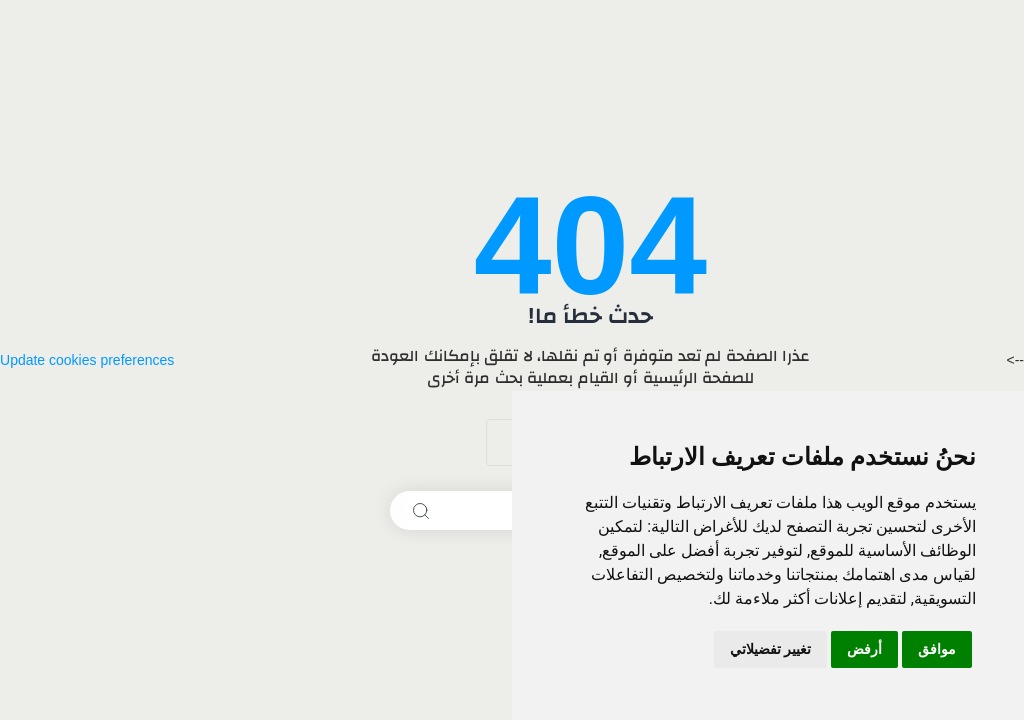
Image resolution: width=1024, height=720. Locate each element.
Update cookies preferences (87, 360)
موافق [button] (937, 649)
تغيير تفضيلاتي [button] (770, 649)
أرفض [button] (864, 649)
